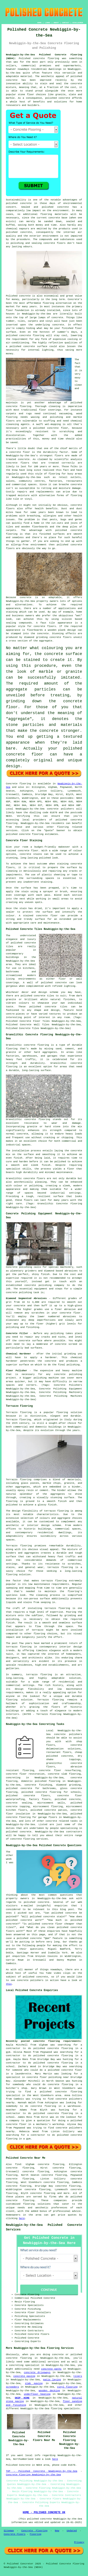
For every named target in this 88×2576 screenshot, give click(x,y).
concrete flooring (20, 2200)
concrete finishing (38, 1785)
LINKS (47, 23)
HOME (39, 23)
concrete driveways (37, 2372)
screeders (12, 2387)
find (18, 2164)
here (22, 2218)
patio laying (52, 2379)
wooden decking (49, 2390)
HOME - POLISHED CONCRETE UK (44, 2512)
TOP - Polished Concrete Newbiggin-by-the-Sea (41, 2471)
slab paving (33, 2383)
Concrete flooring (18, 783)
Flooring (35, 2534)
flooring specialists (65, 2408)
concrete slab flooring (64, 1774)
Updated (72, 2530)
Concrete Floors (14, 2534)
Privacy (79, 2542)
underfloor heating (37, 2394)
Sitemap (9, 2530)
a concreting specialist (23, 2365)
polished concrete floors (28, 1795)
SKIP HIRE (22, 2398)
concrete (76, 819)
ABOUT (56, 23)
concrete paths (51, 2369)
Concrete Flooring (34, 2530)
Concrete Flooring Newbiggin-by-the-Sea (33, 2474)
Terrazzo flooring (19, 1412)
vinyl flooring (67, 2387)
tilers (77, 2376)
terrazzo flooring (56, 1511)
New (57, 2530)
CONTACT (65, 23)
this (9, 1984)
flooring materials (54, 214)
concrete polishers (60, 809)
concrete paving (24, 2376)
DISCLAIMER (77, 23)
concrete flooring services (29, 1839)
